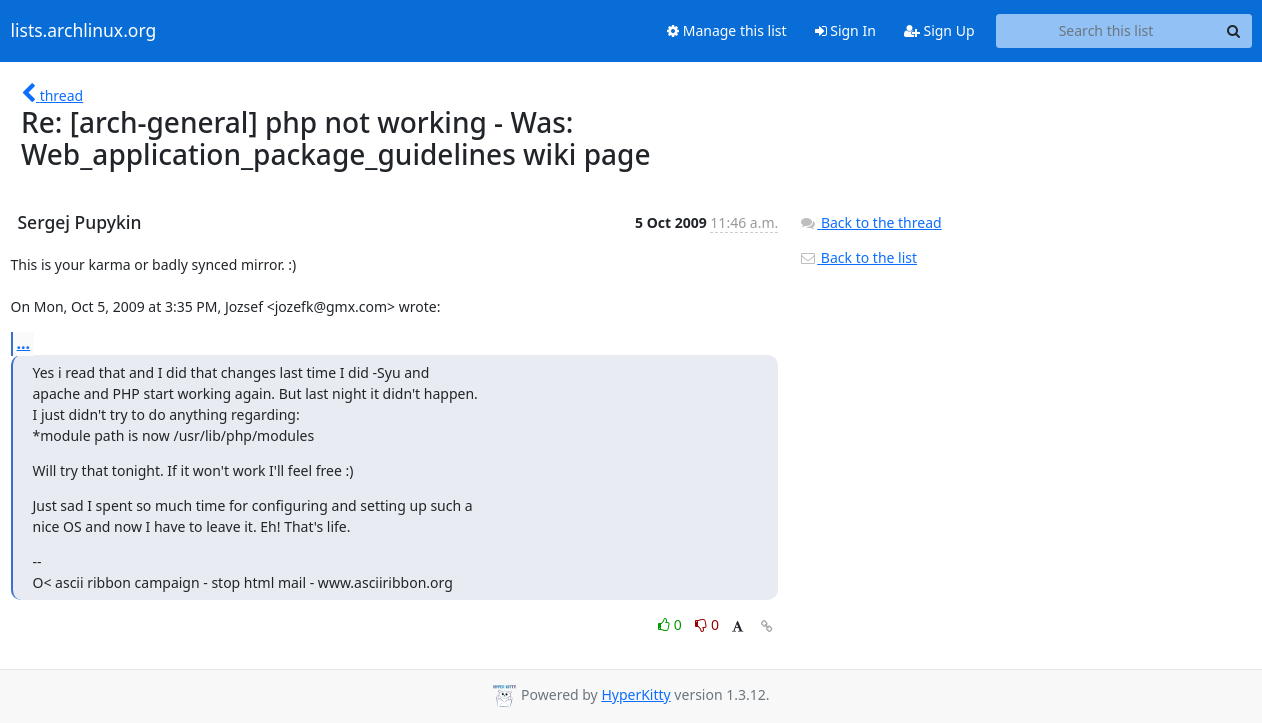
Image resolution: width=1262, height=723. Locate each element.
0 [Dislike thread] (707, 624)
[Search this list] (1106, 31)
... (24, 343)
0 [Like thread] (671, 624)
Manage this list (727, 30)
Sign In (845, 30)
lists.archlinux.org (84, 31)
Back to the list (858, 257)
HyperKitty (635, 694)
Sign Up (939, 30)
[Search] (1234, 31)
